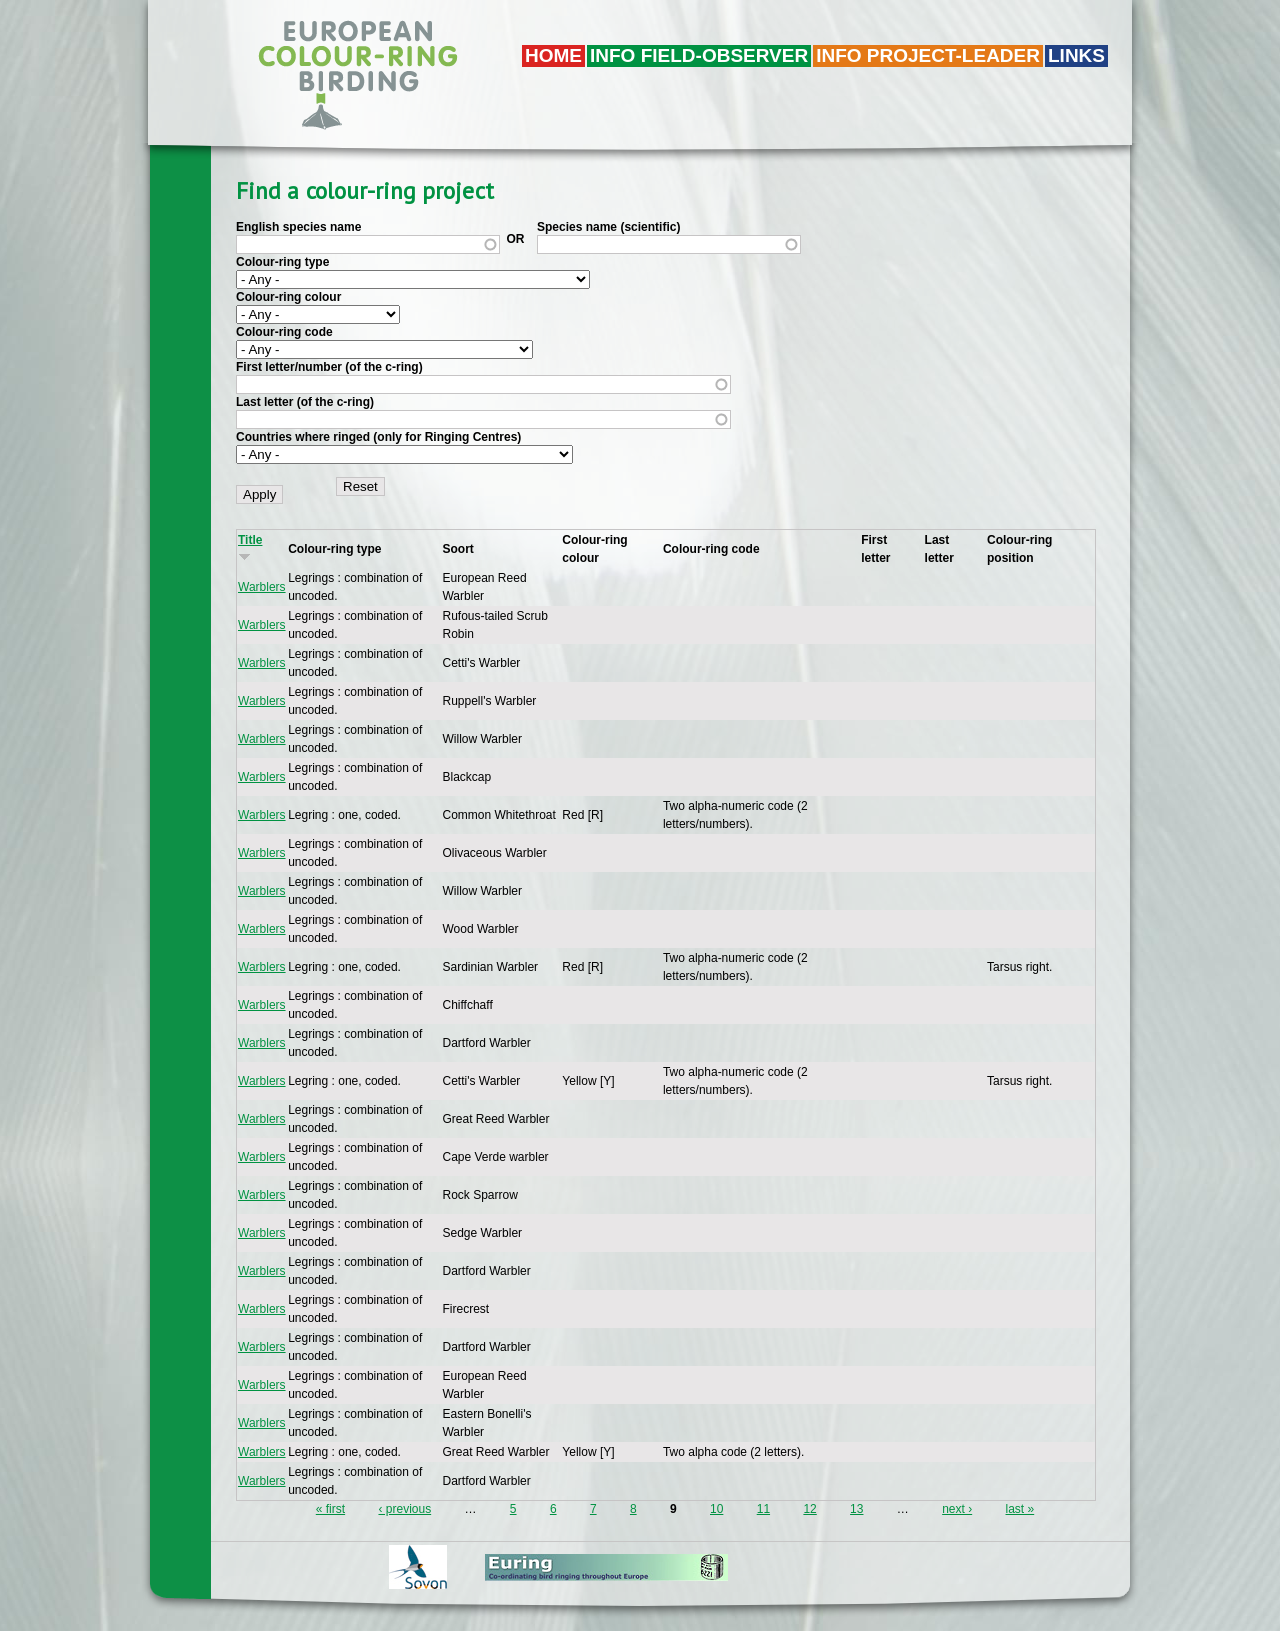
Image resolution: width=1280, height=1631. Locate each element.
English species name (298, 227)
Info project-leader (928, 55)
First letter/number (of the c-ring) (329, 367)
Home (553, 55)
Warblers (262, 587)
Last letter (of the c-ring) (305, 402)
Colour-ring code (284, 332)
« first (330, 1509)
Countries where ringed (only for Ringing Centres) (378, 437)
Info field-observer (699, 55)
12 (809, 1509)
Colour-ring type (282, 262)
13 (856, 1509)
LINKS (1076, 55)
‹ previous (404, 1509)
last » (1020, 1509)
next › (957, 1509)
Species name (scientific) (608, 227)
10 (716, 1509)
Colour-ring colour (288, 297)
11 (763, 1509)
